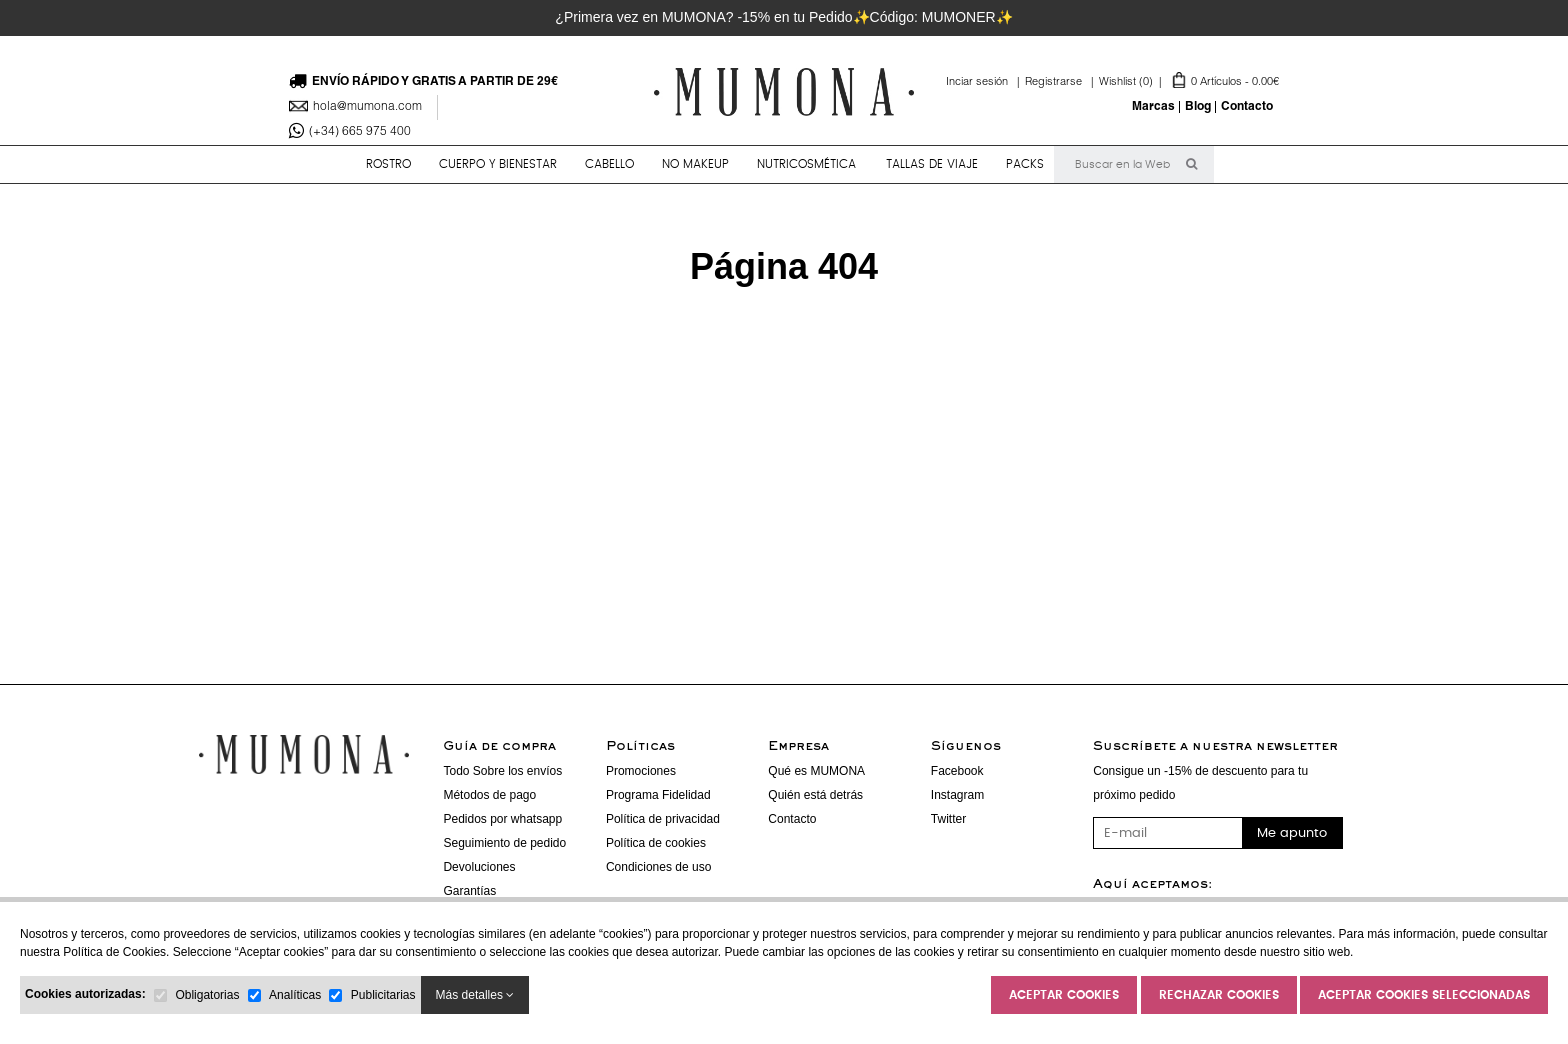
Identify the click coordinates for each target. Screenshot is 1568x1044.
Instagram (957, 795)
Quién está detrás (815, 795)
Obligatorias (207, 995)
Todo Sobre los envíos (502, 771)
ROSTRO (388, 164)
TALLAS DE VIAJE (932, 164)
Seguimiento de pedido (504, 843)
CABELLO (609, 164)
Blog (1198, 107)
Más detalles (475, 995)
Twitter (948, 819)
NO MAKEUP (695, 164)
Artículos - (1189, 82)
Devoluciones (479, 867)
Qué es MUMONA (816, 771)
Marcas (1153, 107)
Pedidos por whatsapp (502, 819)
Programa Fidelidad (658, 795)
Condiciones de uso (658, 867)
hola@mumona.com (367, 107)
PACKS (1025, 164)
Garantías (469, 891)
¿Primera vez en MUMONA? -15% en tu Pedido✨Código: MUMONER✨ (783, 17)
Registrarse (1062, 82)
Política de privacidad (663, 819)
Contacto (1247, 107)
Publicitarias (383, 995)
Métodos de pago (489, 795)
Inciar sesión (985, 82)
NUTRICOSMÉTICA (806, 164)
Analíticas (295, 995)
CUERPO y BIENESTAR (498, 164)
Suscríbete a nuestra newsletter (1215, 747)
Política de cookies (656, 843)
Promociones (641, 771)
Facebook (957, 771)
